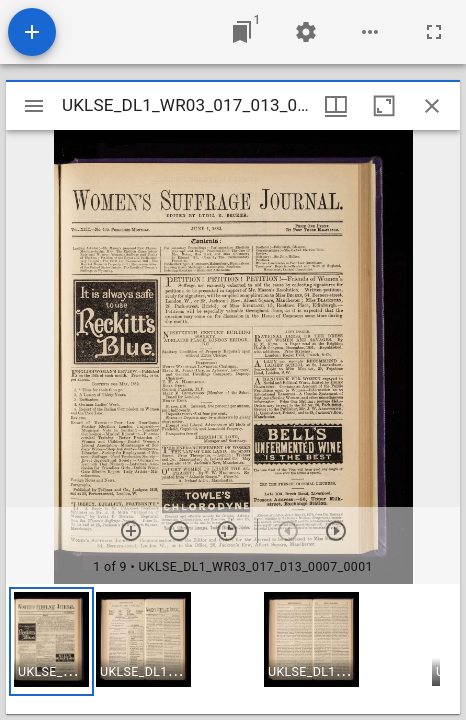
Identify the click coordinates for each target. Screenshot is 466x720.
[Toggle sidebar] (34, 106)
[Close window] (432, 106)
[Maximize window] (384, 106)
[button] (51, 641)
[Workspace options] (370, 32)
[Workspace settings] (306, 32)
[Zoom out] (179, 531)
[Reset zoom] (227, 531)
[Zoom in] (131, 531)
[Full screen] (434, 32)
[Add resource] (32, 32)
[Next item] (336, 531)
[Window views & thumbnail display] (336, 106)
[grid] (233, 649)
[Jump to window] (242, 32)
